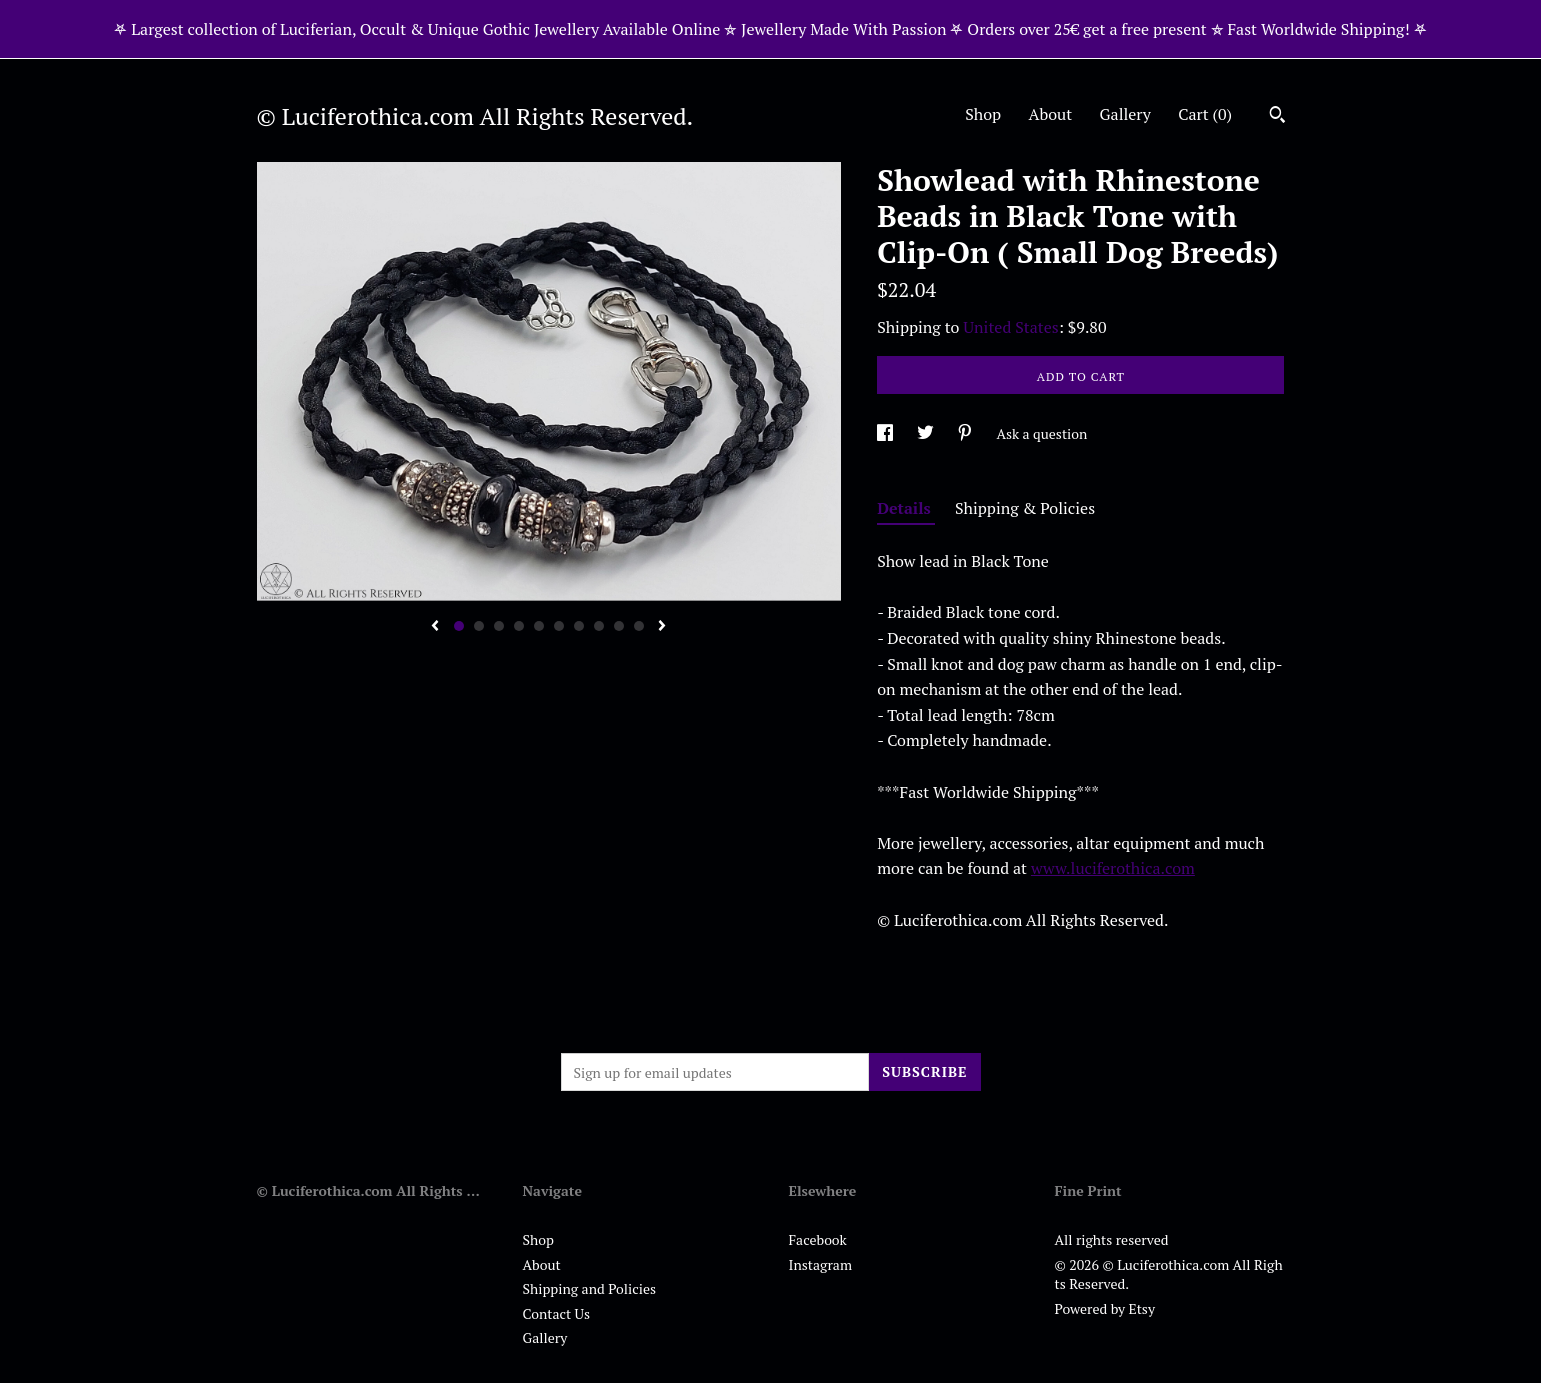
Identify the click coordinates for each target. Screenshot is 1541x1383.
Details (906, 508)
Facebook (818, 1239)
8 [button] (599, 626)
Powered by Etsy (1105, 1308)
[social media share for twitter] (927, 433)
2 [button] (479, 626)
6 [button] (559, 626)
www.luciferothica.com (1113, 868)
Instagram (820, 1264)
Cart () (1205, 114)
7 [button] (579, 626)
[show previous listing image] (435, 627)
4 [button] (519, 626)
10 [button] (639, 626)
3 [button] (499, 626)
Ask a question (1041, 433)
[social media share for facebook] (886, 433)
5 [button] (539, 626)
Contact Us (557, 1313)
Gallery (1125, 114)
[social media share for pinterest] (966, 433)
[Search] (1277, 117)
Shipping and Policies (590, 1288)
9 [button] (619, 626)
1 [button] (459, 626)
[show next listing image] (662, 627)
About (1051, 114)
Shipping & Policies (1025, 508)
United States (1010, 327)
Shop (983, 114)
